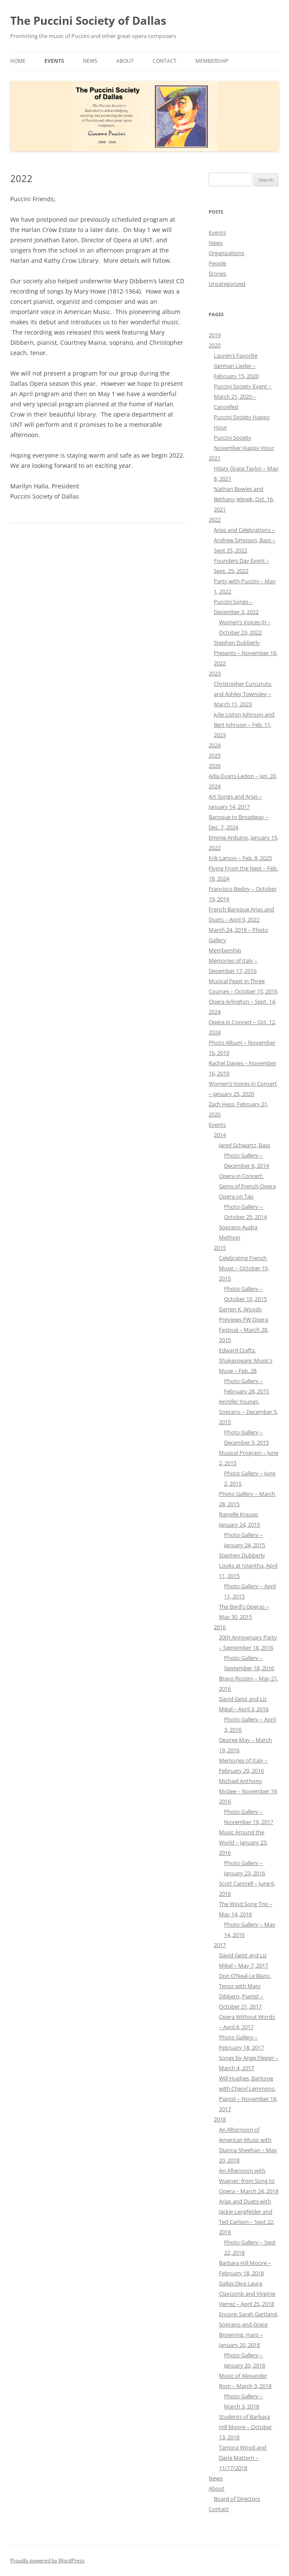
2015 (220, 1247)
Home (18, 61)
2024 (215, 745)
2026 (215, 766)
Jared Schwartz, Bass (244, 1145)
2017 (220, 1945)
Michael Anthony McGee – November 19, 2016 (248, 1791)
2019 (215, 335)
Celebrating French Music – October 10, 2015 (244, 1268)
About (125, 61)
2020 (215, 345)
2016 (220, 1627)
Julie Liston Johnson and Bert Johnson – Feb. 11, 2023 (244, 725)
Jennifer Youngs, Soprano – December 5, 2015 (248, 1412)
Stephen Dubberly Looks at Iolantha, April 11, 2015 (248, 1565)
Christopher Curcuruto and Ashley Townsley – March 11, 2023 (242, 694)
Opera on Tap (236, 1196)
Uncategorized (227, 284)
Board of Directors (237, 2499)
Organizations (226, 253)
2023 (215, 673)
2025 (215, 755)
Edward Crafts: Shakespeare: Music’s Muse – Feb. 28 (245, 1360)
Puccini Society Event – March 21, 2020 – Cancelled (242, 396)
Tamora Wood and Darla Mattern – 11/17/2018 (242, 2458)
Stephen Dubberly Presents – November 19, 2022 (245, 653)
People (217, 263)
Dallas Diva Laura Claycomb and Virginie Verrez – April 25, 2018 (247, 2293)
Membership (211, 61)
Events (54, 61)
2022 (215, 519)
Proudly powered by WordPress (47, 2560)
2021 (215, 458)
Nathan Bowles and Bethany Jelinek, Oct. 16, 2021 (244, 499)
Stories (217, 273)
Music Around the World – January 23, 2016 (243, 1842)
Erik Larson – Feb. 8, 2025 (240, 858)
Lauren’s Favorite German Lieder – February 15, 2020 (236, 366)
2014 (220, 1135)
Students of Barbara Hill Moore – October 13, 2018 (245, 2427)
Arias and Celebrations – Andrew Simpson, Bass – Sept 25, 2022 (244, 540)
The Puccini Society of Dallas (88, 20)
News (90, 61)
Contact (165, 61)
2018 (220, 2119)
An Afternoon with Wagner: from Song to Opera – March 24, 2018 (248, 2181)
